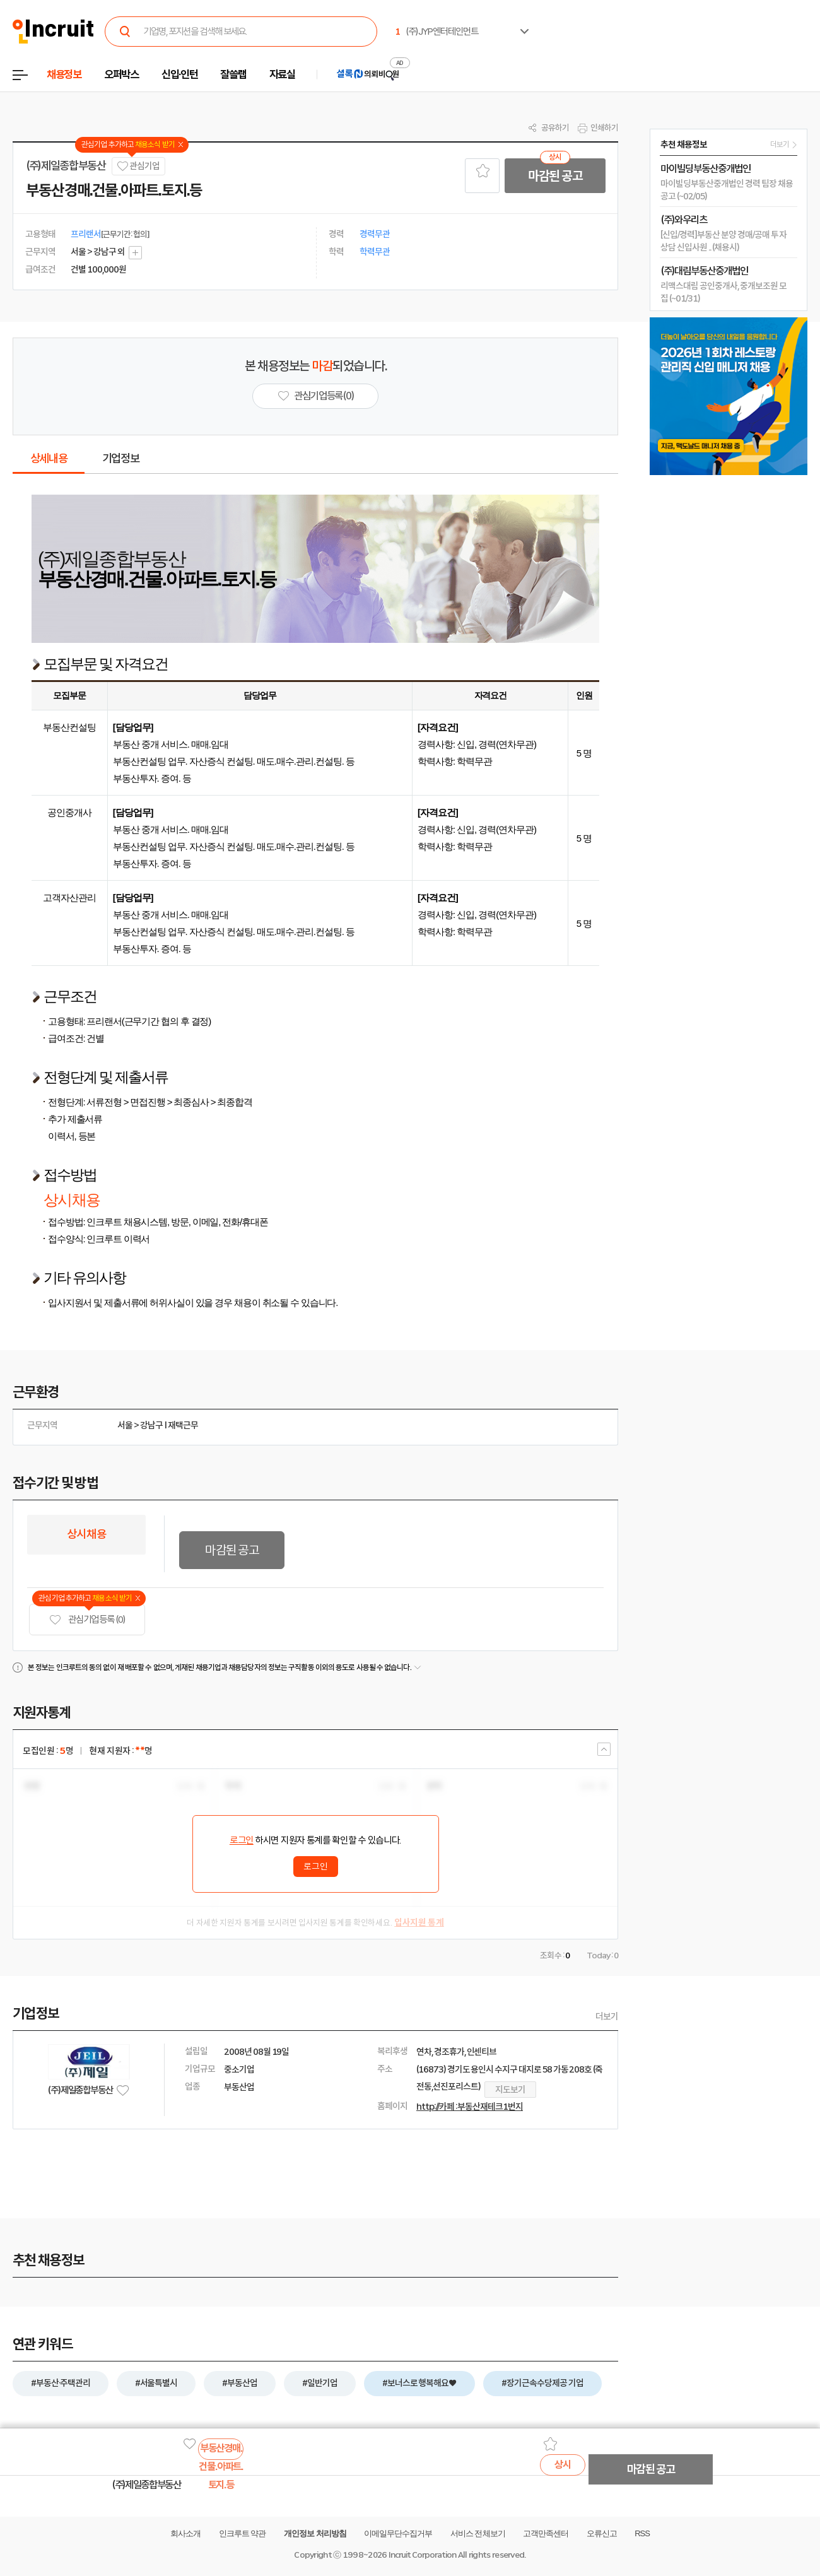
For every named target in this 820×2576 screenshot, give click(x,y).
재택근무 (183, 1425)
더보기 (606, 2016)
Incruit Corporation (422, 2555)
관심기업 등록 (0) (87, 1619)
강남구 (151, 1425)
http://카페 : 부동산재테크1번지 (469, 2106)
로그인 (242, 1840)
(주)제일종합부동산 (66, 165)
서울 (124, 1425)
